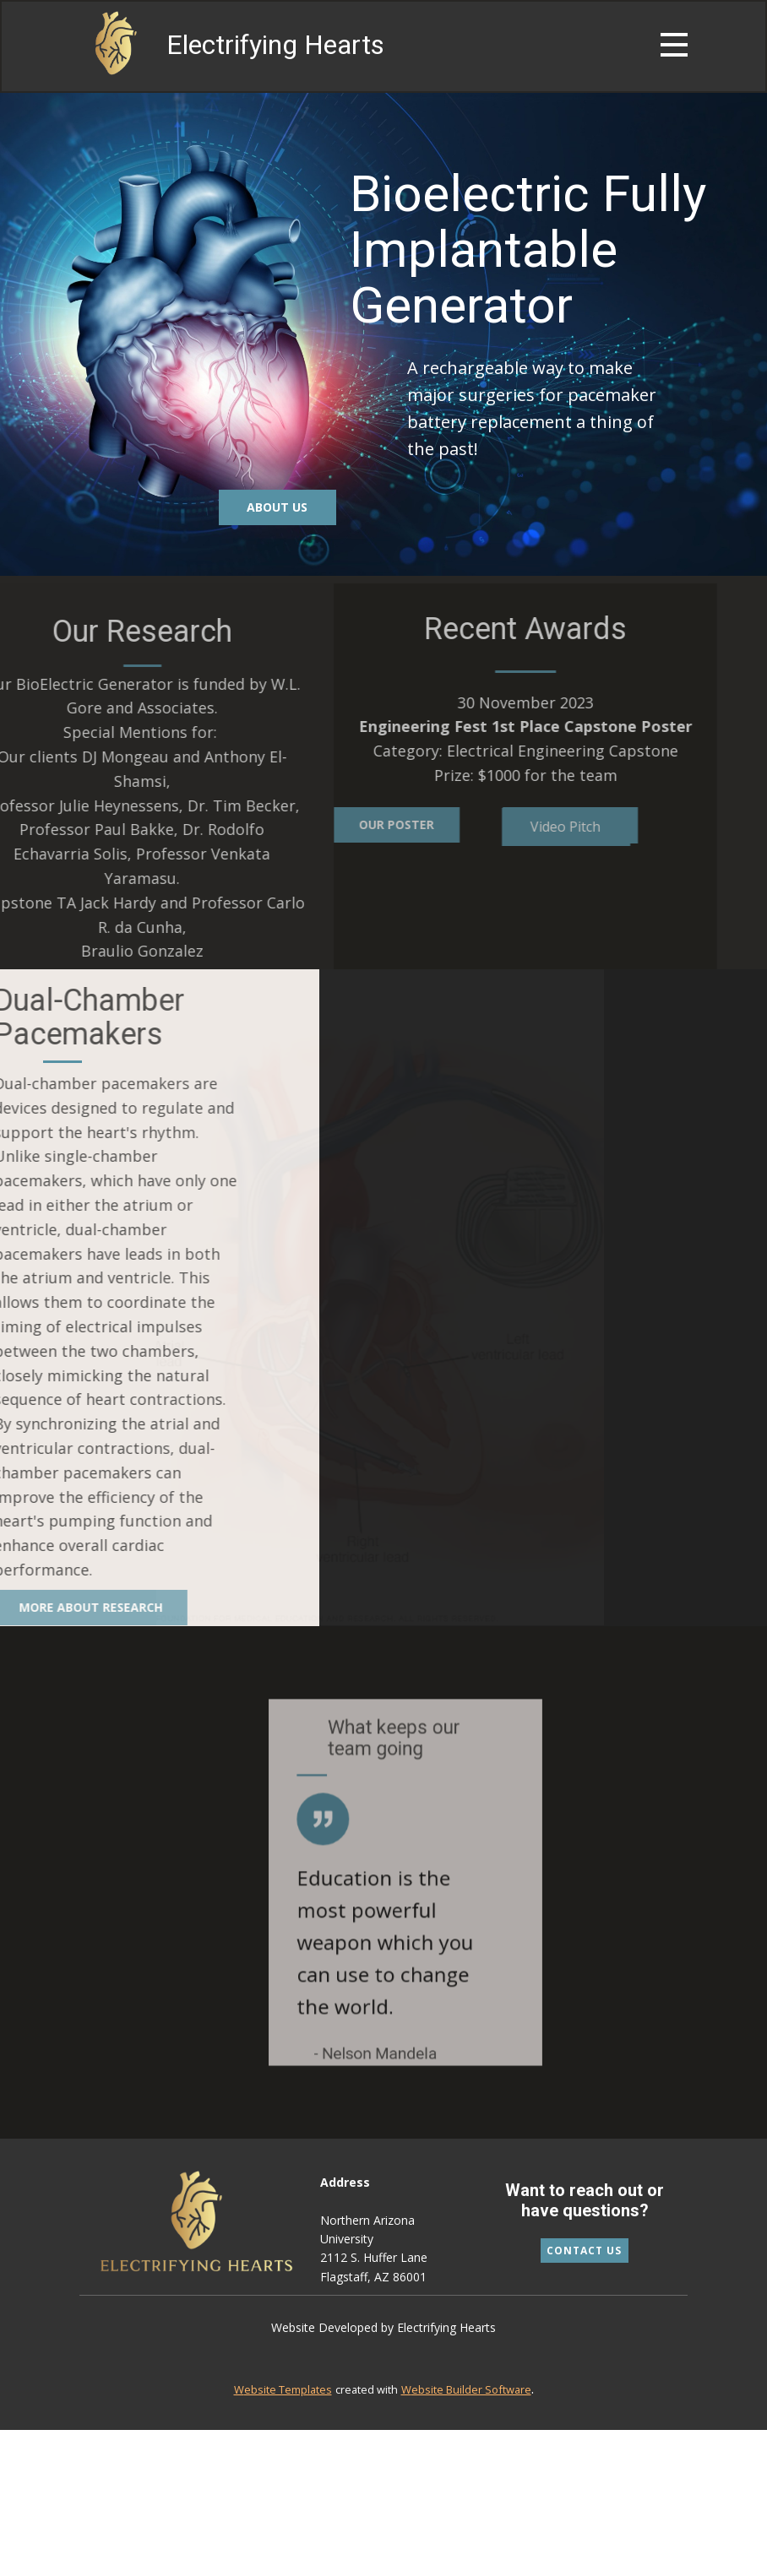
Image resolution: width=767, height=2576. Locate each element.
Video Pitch (516, 826)
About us (277, 507)
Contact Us (584, 2250)
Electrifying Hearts (275, 45)
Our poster (346, 824)
